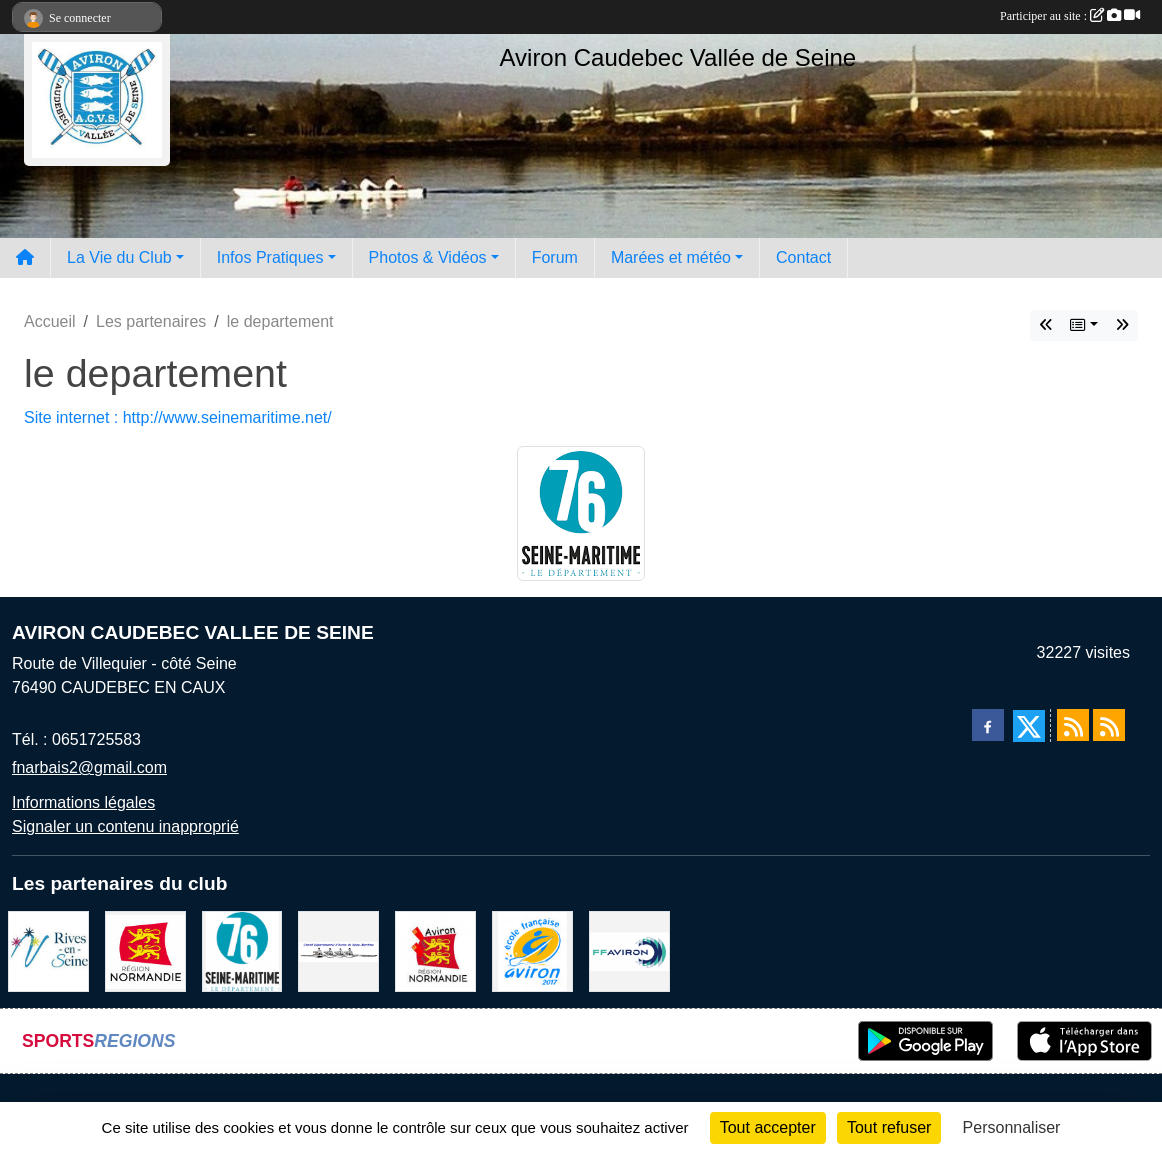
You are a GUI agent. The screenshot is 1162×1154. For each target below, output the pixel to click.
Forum (555, 257)
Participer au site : (1070, 16)
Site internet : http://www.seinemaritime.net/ (178, 417)
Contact (803, 257)
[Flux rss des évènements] (1109, 725)
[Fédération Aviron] (629, 950)
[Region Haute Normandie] (145, 950)
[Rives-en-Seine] (48, 950)
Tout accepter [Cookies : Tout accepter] (768, 1127)
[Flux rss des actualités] (1073, 725)
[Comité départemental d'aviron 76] (338, 950)
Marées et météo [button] (671, 257)
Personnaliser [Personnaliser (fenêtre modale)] (1012, 1127)
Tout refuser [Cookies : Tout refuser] (889, 1127)
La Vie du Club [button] (119, 257)
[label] (532, 950)
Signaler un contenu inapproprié (125, 826)
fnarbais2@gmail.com (89, 767)
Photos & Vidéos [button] (428, 257)
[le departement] (242, 950)
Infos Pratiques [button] (270, 257)
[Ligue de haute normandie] (435, 950)
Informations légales (83, 802)
